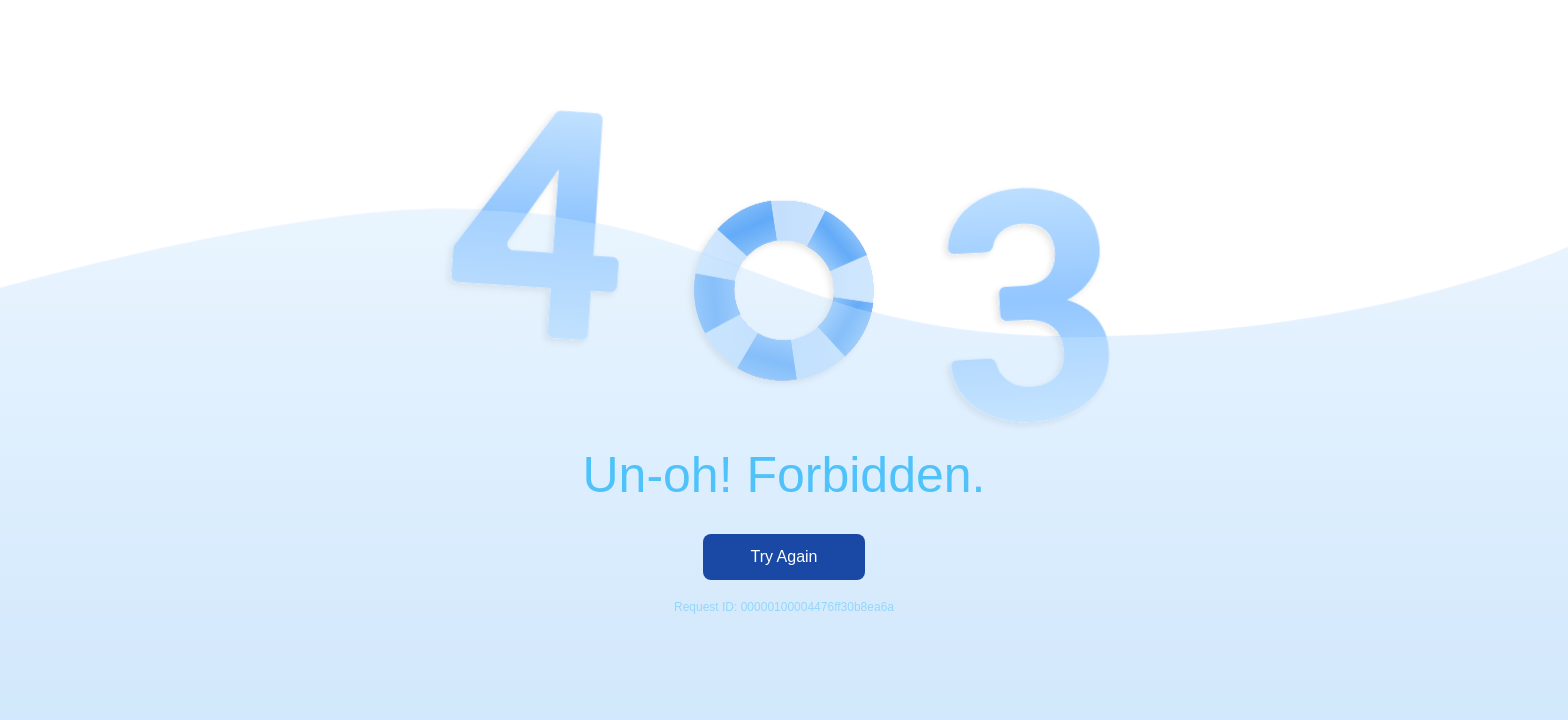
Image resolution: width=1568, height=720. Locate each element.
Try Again (784, 556)
